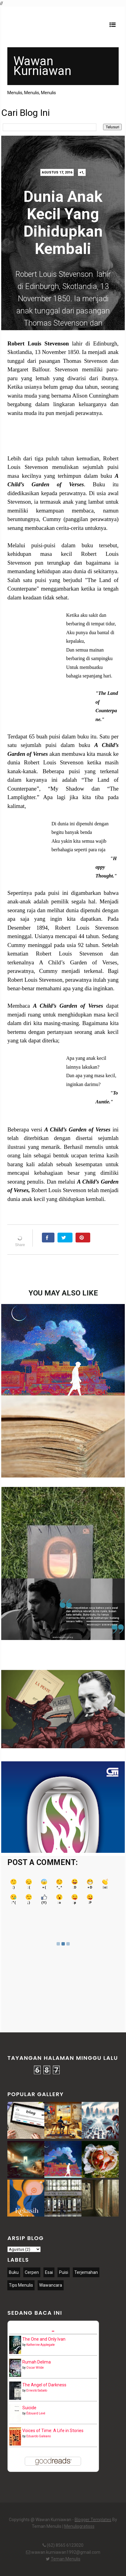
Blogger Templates (93, 2519)
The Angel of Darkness (44, 2384)
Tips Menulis (21, 2285)
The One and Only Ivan (43, 2339)
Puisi (63, 2272)
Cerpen (32, 2272)
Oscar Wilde (35, 2367)
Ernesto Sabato (36, 2390)
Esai (49, 2272)
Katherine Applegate (40, 2344)
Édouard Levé (35, 2413)
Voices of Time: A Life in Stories (52, 2430)
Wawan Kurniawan (42, 66)
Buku (14, 2272)
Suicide (29, 2407)
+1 (81, 172)
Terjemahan (86, 2272)
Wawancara (50, 2285)
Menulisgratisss (79, 2526)
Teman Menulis (65, 2558)
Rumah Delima (36, 2362)
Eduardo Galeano (38, 2436)
